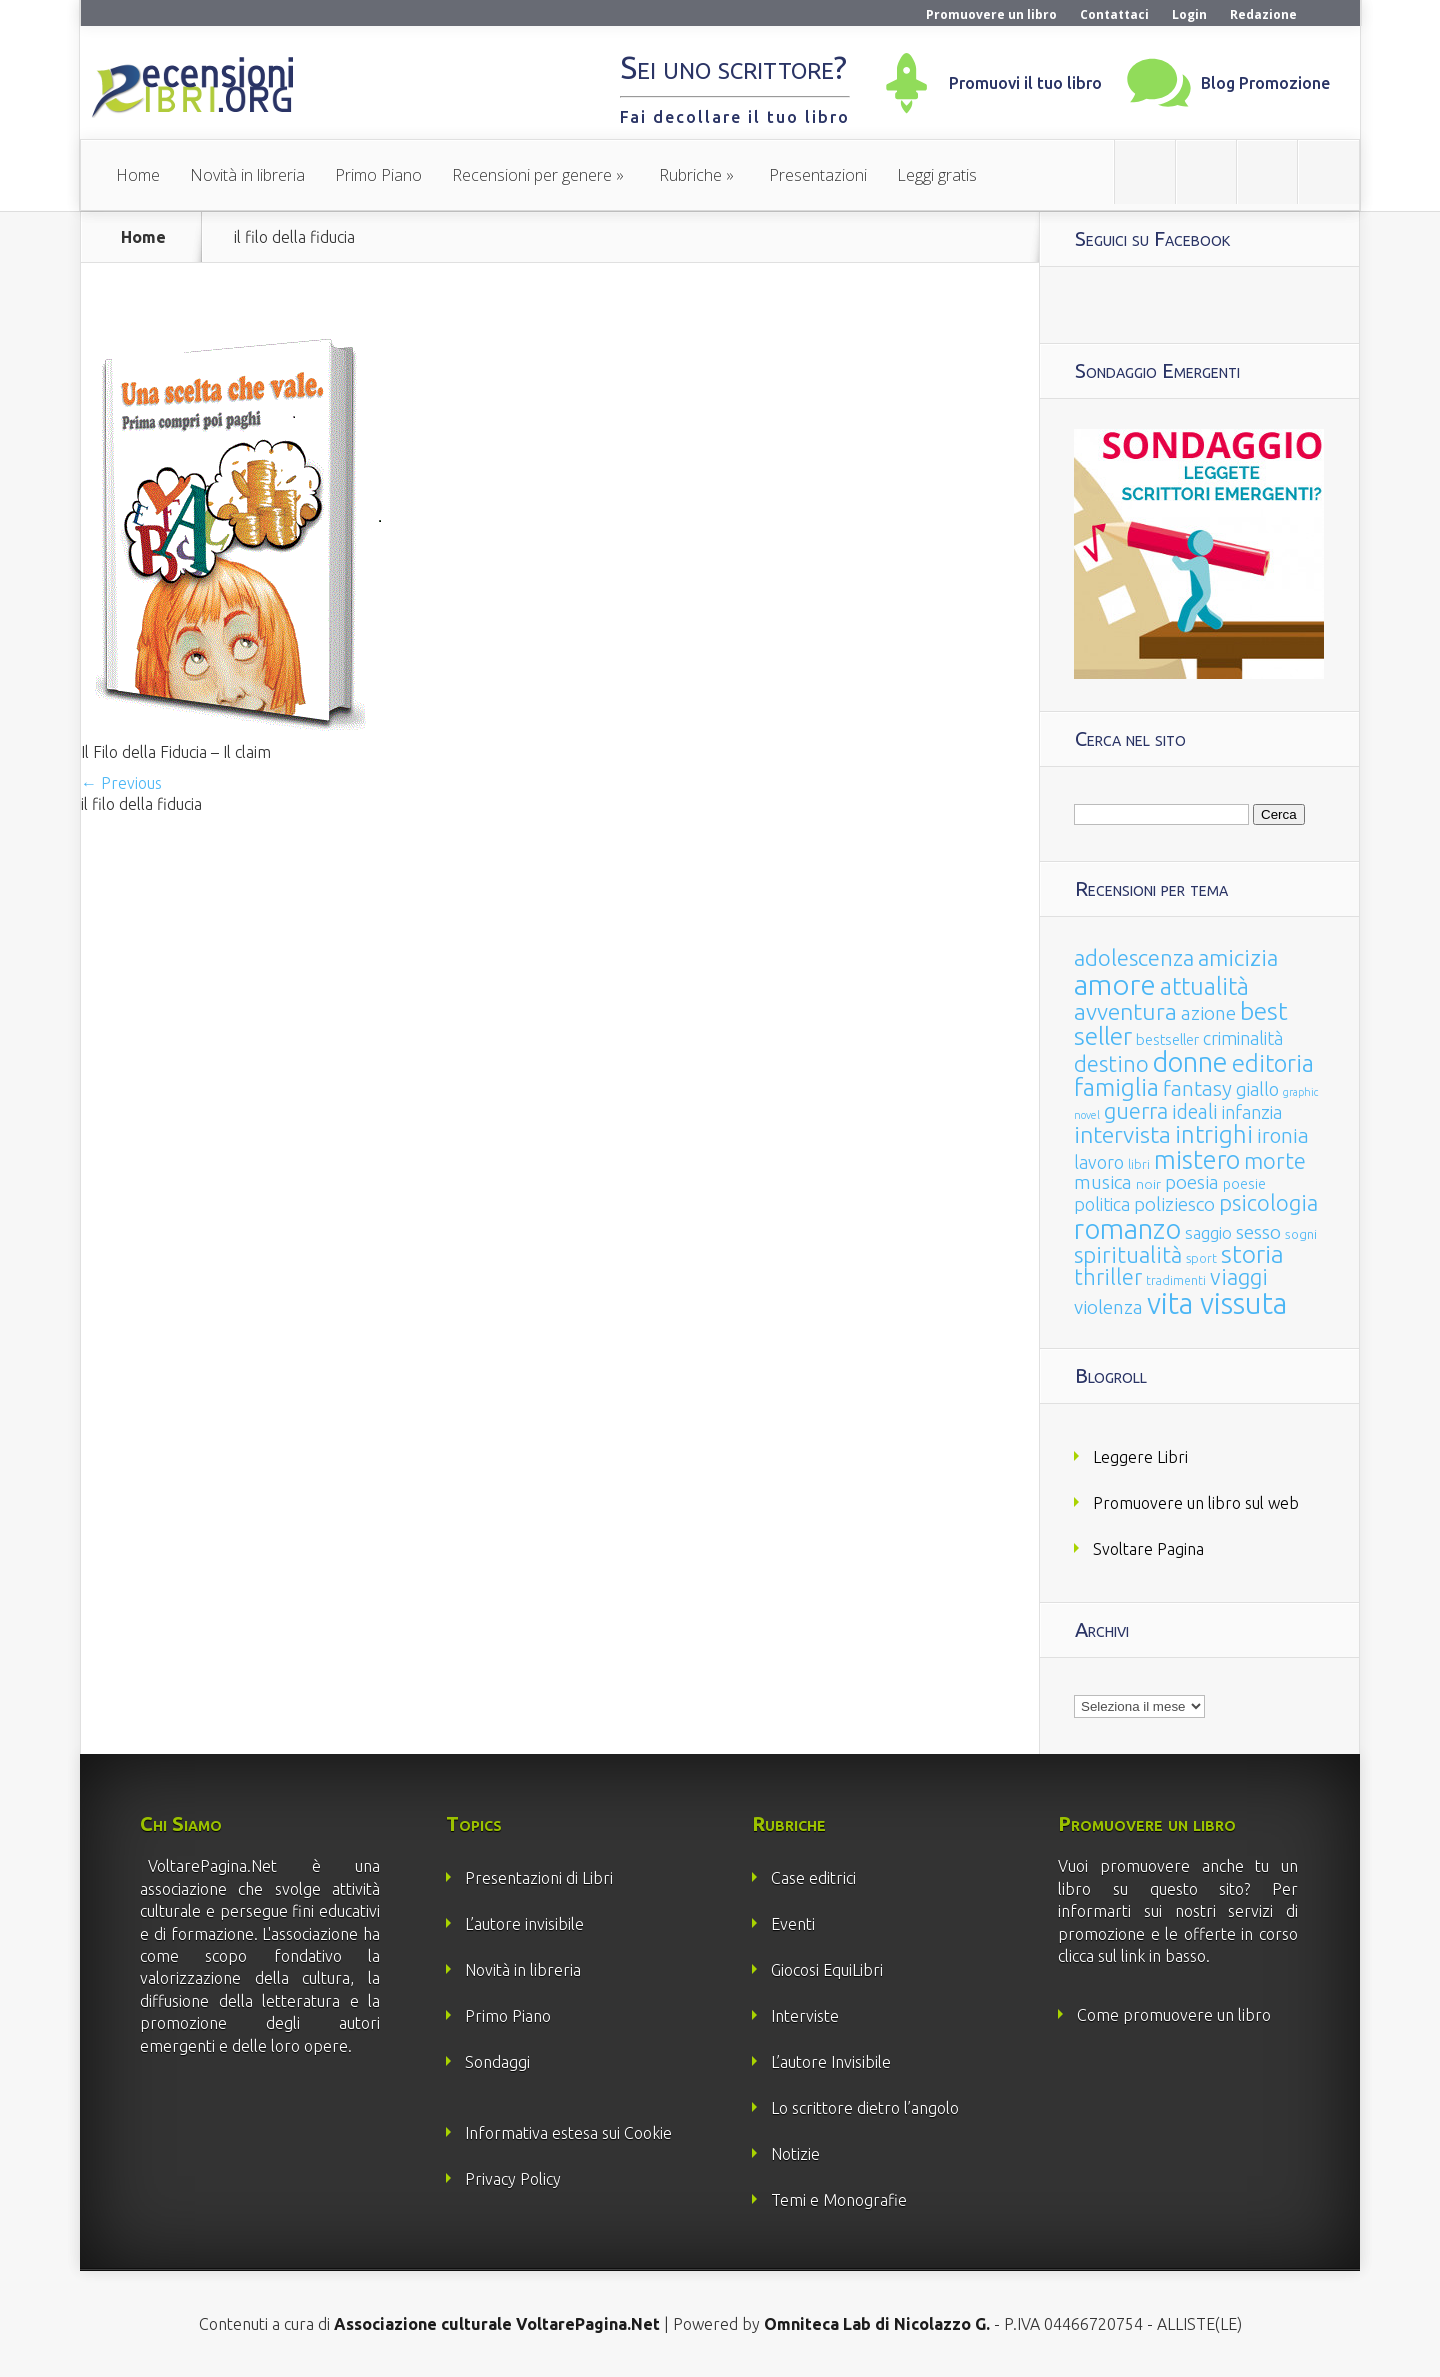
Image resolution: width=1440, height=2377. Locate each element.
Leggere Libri (1140, 1457)
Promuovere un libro (991, 14)
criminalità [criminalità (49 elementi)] (1243, 1038)
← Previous (121, 783)
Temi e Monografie (839, 2200)
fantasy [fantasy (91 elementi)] (1197, 1088)
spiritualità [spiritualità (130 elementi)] (1128, 1254)
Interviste (805, 2016)
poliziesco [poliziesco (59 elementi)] (1174, 1204)
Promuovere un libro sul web (1196, 1503)
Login (1189, 14)
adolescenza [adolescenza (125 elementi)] (1134, 957)
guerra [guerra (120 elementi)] (1136, 1110)
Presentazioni (818, 175)
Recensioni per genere (532, 175)
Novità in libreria (247, 175)
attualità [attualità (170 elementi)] (1204, 986)
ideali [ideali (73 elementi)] (1195, 1112)
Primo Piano (378, 175)
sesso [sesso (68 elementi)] (1258, 1232)
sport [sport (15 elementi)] (1201, 1258)
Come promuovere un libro (1174, 2015)
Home (138, 175)
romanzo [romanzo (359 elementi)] (1127, 1228)
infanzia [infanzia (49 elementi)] (1252, 1112)
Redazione (1263, 14)
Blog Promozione (1265, 83)
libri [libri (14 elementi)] (1139, 1164)
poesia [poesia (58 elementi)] (1192, 1182)
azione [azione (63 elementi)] (1208, 1013)
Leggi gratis (937, 175)
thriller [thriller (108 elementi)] (1108, 1277)
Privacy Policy (513, 2179)
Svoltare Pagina (1148, 1549)
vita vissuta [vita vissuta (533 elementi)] (1217, 1303)
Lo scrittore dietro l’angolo (865, 2108)
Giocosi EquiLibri (827, 1970)
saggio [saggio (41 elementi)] (1208, 1232)
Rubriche (690, 175)
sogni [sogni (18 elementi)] (1301, 1234)
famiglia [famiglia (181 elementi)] (1116, 1087)
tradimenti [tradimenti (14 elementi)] (1176, 1280)
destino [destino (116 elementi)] (1111, 1063)
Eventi (793, 1924)
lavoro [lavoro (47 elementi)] (1099, 1162)
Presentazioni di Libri (539, 1878)
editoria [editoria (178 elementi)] (1273, 1063)
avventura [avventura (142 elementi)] (1125, 1011)
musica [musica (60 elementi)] (1103, 1182)
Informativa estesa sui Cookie (568, 2133)
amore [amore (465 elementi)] (1115, 984)
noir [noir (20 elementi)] (1148, 1184)
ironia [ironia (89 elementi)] (1283, 1135)
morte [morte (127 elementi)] (1275, 1160)
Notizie (795, 2154)
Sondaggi (497, 2062)
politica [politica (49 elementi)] (1102, 1204)
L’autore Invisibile (831, 2062)
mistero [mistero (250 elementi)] (1197, 1159)
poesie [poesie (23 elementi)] (1244, 1184)
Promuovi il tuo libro (1025, 83)
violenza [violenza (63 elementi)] (1108, 1307)
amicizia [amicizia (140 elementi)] (1238, 957)
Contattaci (1114, 14)
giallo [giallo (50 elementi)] (1257, 1089)
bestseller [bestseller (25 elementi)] (1167, 1039)
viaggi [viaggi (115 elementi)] (1239, 1277)
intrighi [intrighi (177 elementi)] (1214, 1134)
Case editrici (813, 1878)
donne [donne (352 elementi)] (1190, 1062)
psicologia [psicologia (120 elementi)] (1268, 1202)
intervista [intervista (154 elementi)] (1122, 1134)
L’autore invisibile (524, 1924)
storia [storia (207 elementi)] (1252, 1254)
